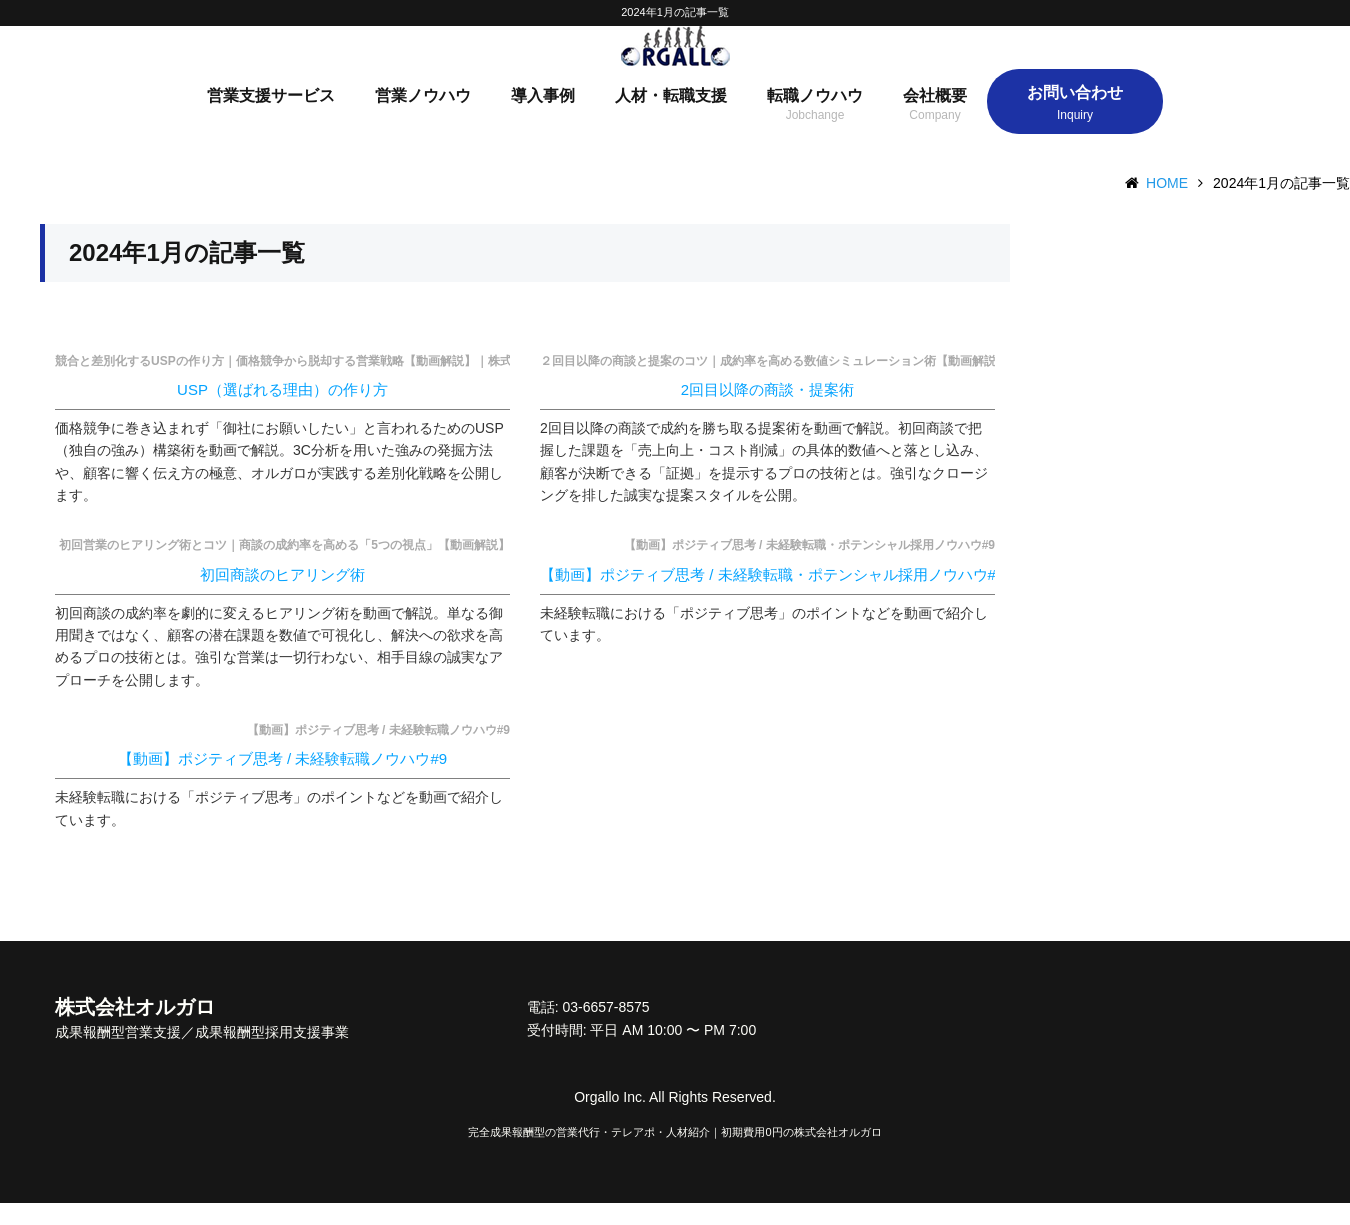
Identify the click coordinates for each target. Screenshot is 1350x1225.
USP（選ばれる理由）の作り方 (282, 411)
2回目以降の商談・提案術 (767, 411)
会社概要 (935, 117)
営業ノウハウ (423, 117)
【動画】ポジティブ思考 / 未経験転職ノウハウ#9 (282, 780)
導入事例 (543, 117)
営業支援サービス (271, 117)
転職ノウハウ (815, 117)
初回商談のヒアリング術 (282, 595)
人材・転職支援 (671, 117)
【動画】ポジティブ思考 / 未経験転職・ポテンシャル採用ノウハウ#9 (772, 595)
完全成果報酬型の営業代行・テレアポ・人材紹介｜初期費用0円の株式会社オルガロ (674, 1154)
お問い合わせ (1075, 114)
